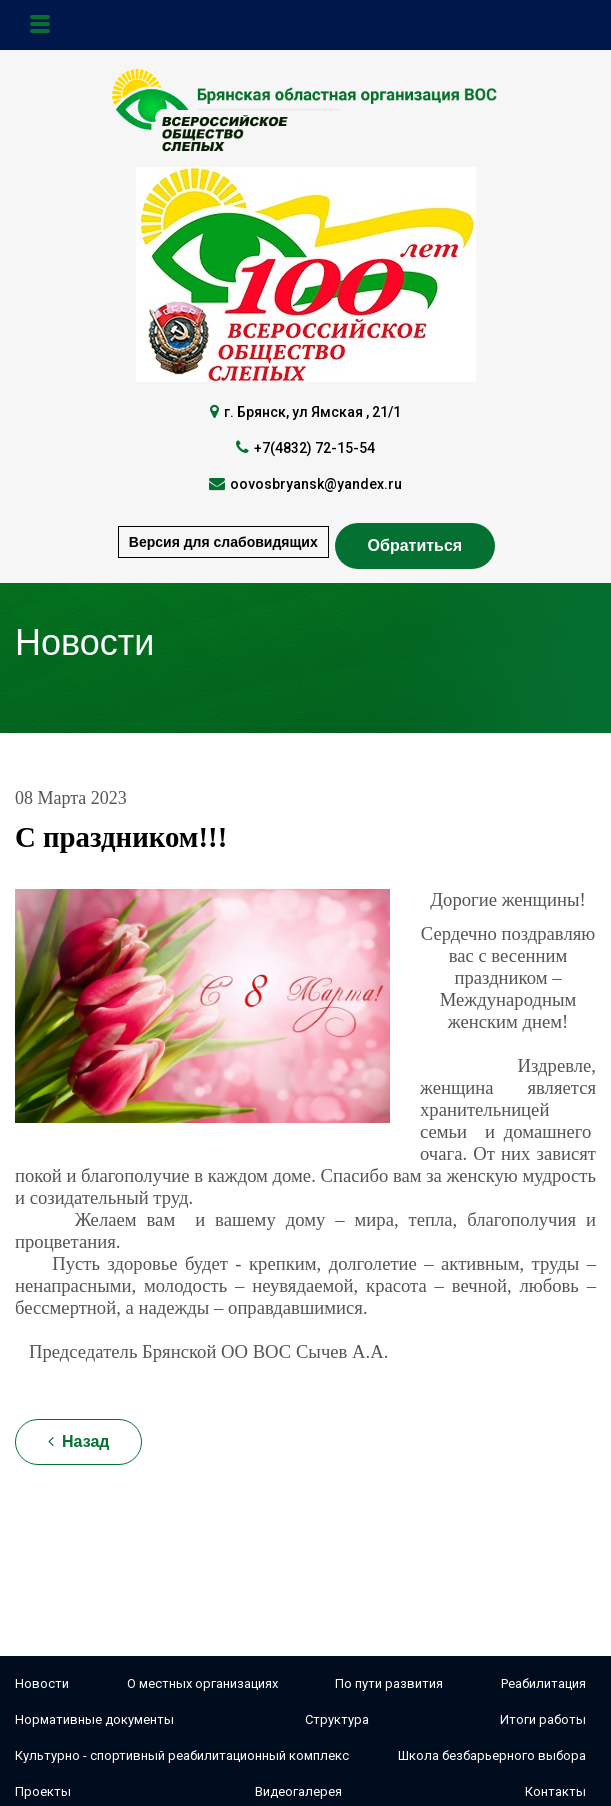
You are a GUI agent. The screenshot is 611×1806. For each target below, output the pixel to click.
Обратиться (415, 545)
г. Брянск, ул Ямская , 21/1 (312, 412)
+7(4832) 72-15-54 (314, 448)
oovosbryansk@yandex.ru (316, 484)
